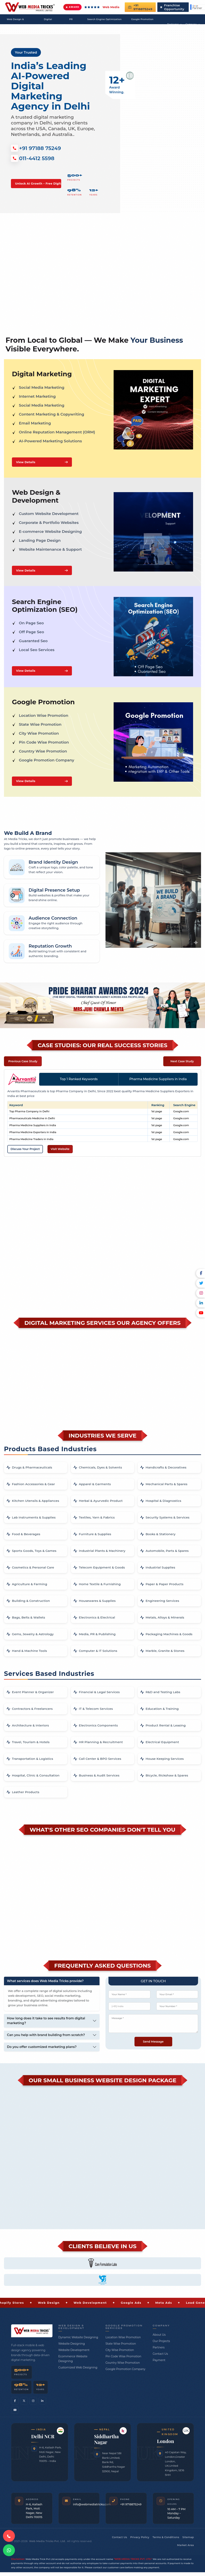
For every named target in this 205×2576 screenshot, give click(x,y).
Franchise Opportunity (172, 7)
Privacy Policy (139, 2537)
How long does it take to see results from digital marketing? (46, 2020)
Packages (173, 24)
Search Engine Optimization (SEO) (104, 24)
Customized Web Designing (77, 2367)
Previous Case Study (22, 1061)
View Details (42, 462)
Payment (159, 2360)
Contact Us (160, 2354)
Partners (159, 2347)
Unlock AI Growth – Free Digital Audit (38, 183)
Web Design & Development (15, 24)
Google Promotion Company (125, 2369)
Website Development (74, 2350)
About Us (159, 2334)
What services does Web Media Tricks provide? (45, 1981)
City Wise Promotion (119, 2350)
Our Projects (161, 2341)
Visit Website (60, 1149)
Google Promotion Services (142, 24)
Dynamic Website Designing (78, 2337)
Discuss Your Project (25, 1149)
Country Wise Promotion (122, 2362)
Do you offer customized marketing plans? (42, 2047)
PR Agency (73, 24)
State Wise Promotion (120, 2343)
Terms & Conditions (166, 2537)
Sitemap (188, 2537)
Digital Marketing (50, 24)
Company (191, 24)
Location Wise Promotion (123, 2337)
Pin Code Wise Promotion (123, 2356)
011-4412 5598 (32, 158)
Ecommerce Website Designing (72, 2359)
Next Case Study (182, 1061)
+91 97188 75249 (36, 148)
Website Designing (71, 2343)
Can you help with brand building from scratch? (46, 2035)
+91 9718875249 (140, 7)
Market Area (185, 2545)
